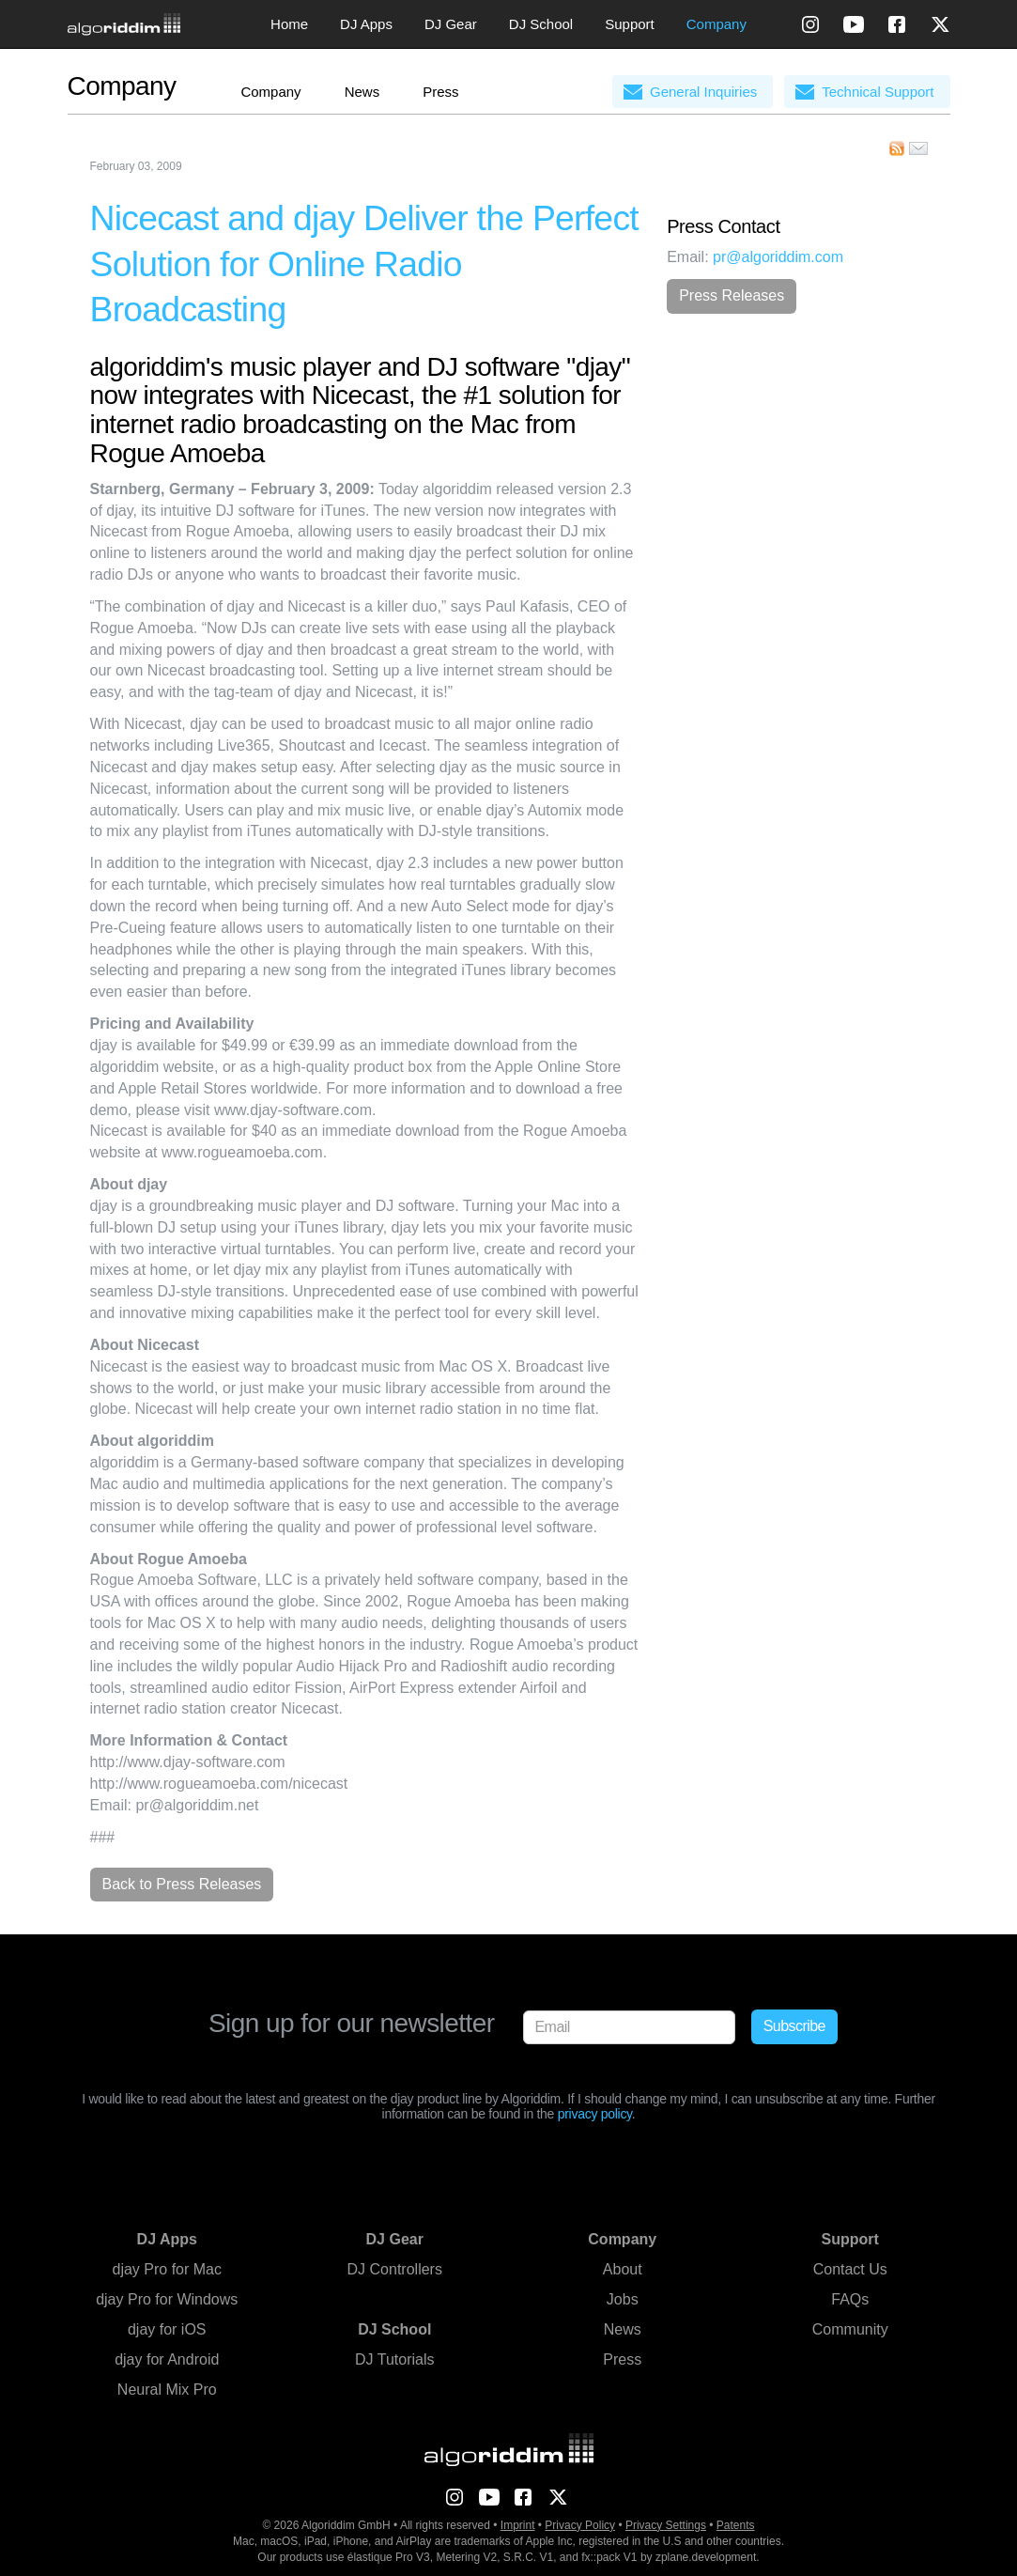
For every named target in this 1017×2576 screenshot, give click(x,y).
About (622, 2269)
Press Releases (731, 295)
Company (716, 24)
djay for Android (167, 2359)
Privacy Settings (665, 2525)
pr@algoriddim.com (778, 257)
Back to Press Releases (182, 1884)
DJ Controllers (394, 2269)
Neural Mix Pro (167, 2390)
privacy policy (595, 2113)
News (362, 92)
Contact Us (850, 2269)
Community (850, 2329)
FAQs (850, 2299)
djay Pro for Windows (167, 2299)
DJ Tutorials (394, 2359)
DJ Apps (366, 24)
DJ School (541, 24)
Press (440, 92)
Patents (736, 2525)
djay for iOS (167, 2329)
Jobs (623, 2299)
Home (289, 24)
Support (630, 24)
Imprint (518, 2525)
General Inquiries (703, 92)
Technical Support (877, 92)
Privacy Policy (580, 2525)
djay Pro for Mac (167, 2269)
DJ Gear (450, 24)
